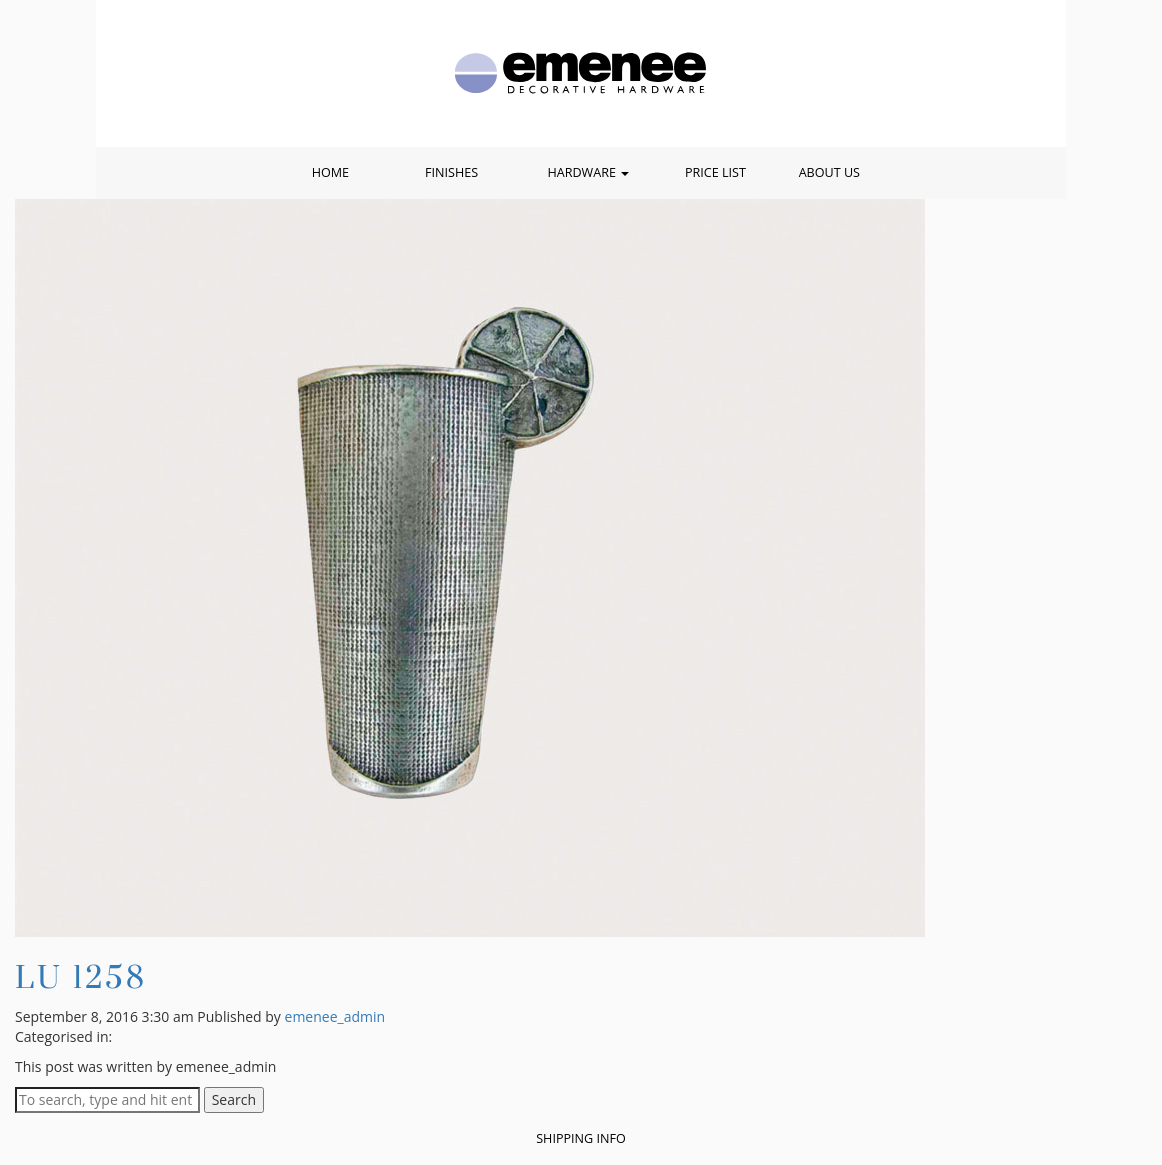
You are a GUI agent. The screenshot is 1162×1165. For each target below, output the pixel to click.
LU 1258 (81, 976)
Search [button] (234, 1099)
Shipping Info (581, 1138)
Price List (715, 172)
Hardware (588, 172)
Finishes (451, 172)
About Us (829, 172)
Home (330, 172)
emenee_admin (335, 1016)
